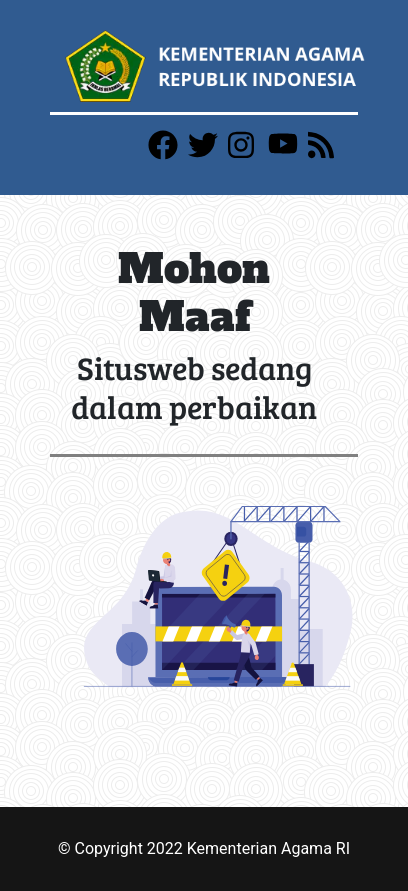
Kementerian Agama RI (268, 848)
